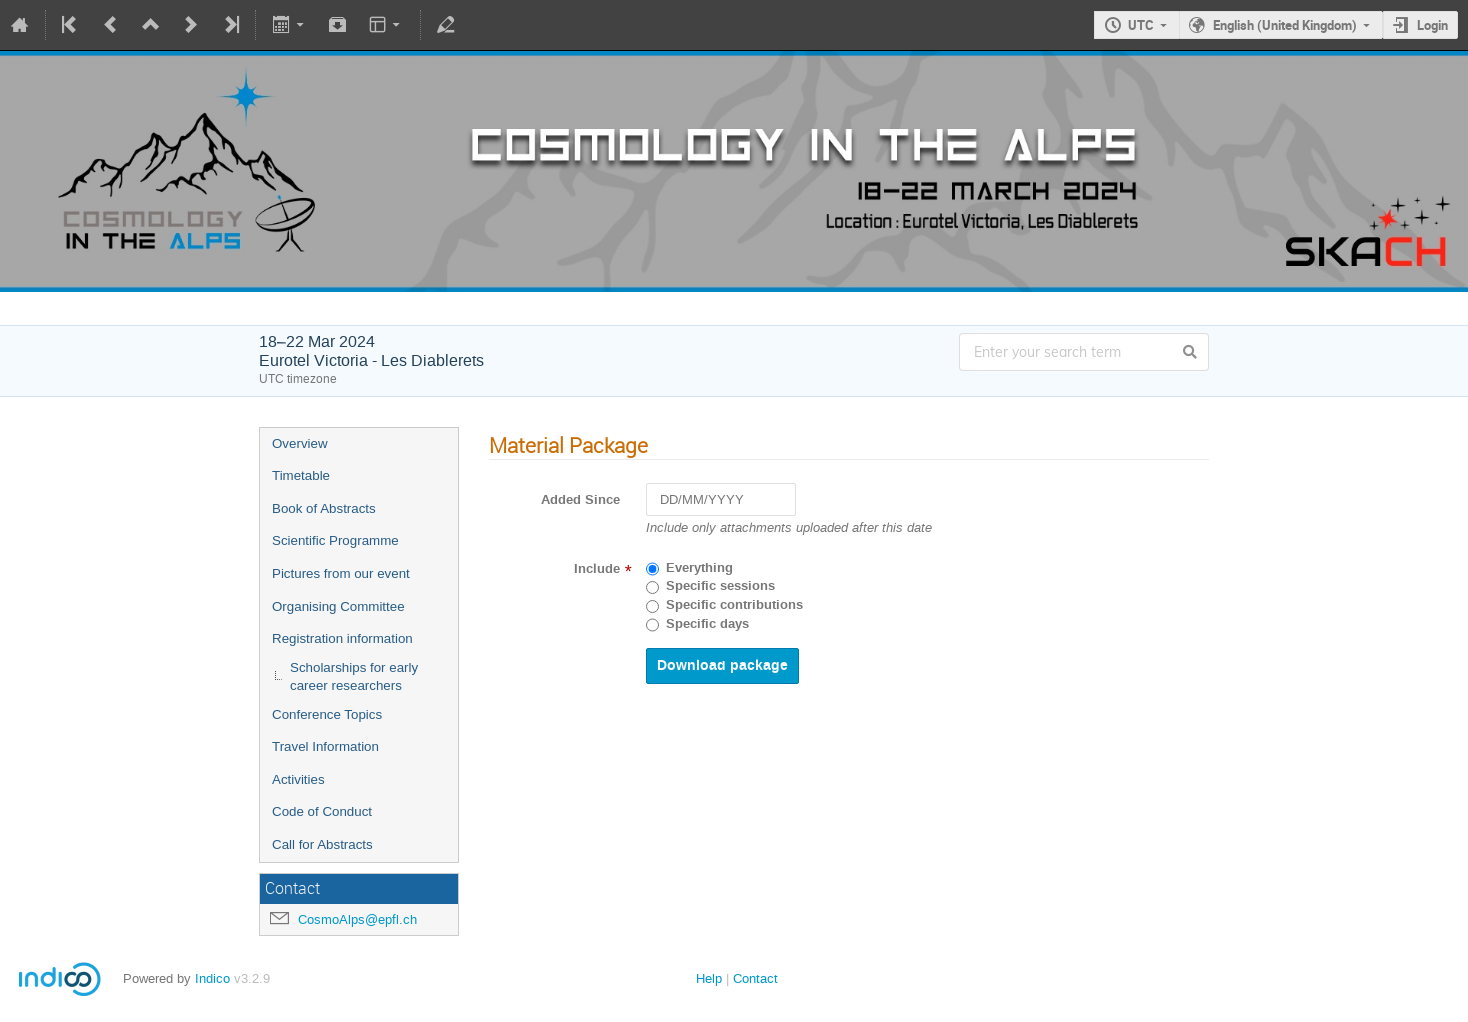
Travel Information (325, 746)
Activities (298, 779)
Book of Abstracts (324, 508)
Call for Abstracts (322, 844)
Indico (212, 978)
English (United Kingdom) (1285, 25)
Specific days (707, 624)
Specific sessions (720, 586)
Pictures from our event (341, 573)
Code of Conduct (322, 811)
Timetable (301, 475)
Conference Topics (327, 714)
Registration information (342, 638)
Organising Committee (338, 606)
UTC (1141, 25)
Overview (300, 443)
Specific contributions (734, 605)
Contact (755, 978)
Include (597, 569)
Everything (699, 568)
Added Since (580, 500)
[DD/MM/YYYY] (721, 499)
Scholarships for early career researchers (354, 677)
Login (1432, 25)
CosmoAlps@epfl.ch (357, 919)
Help (709, 978)
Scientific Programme (335, 540)
